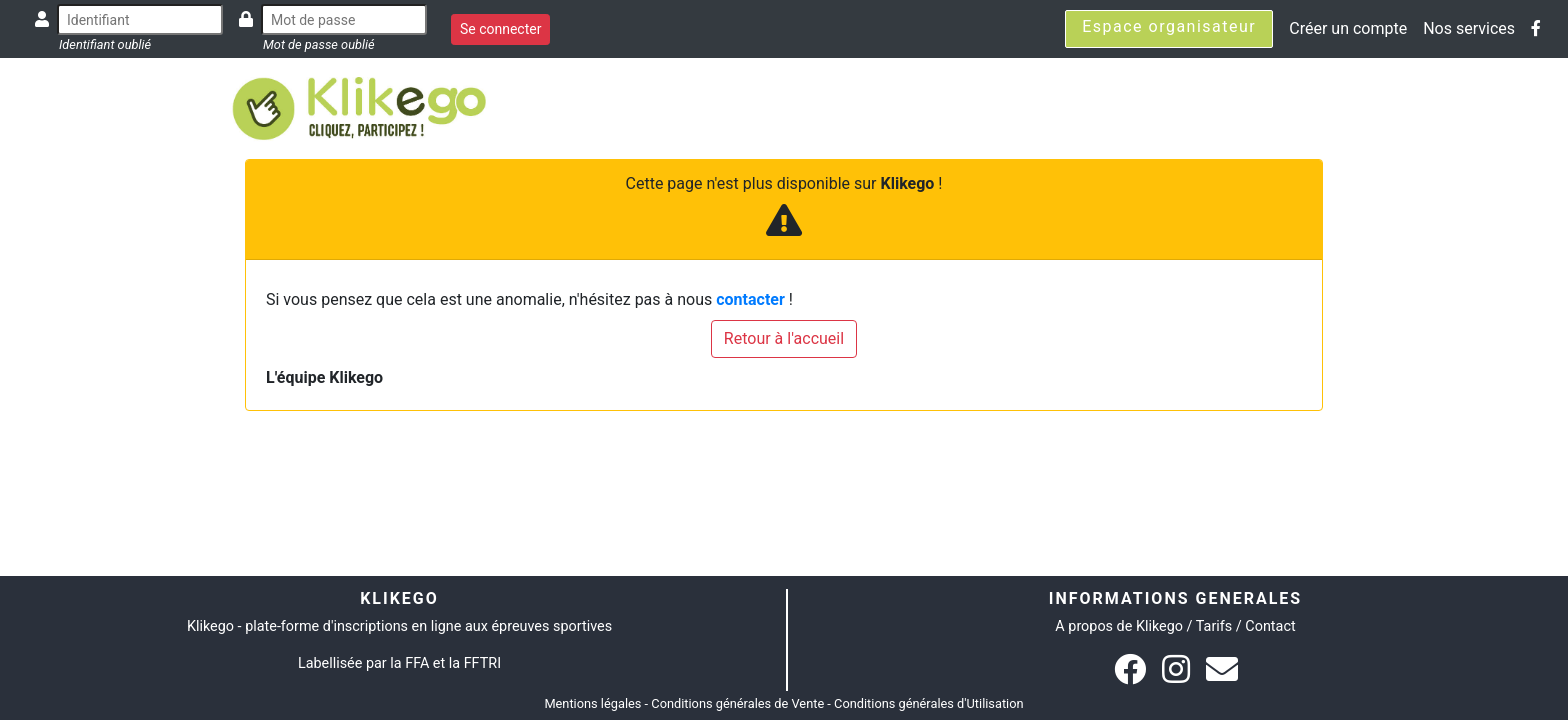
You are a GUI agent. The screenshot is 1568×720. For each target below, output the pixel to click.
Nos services (1469, 28)
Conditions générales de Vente (737, 703)
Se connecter (500, 29)
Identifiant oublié (105, 44)
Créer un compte (1348, 28)
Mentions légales (592, 703)
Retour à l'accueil (784, 338)
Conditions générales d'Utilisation (929, 703)
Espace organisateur (1169, 26)
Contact (1270, 626)
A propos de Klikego (1119, 626)
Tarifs (1214, 626)
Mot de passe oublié (319, 44)
